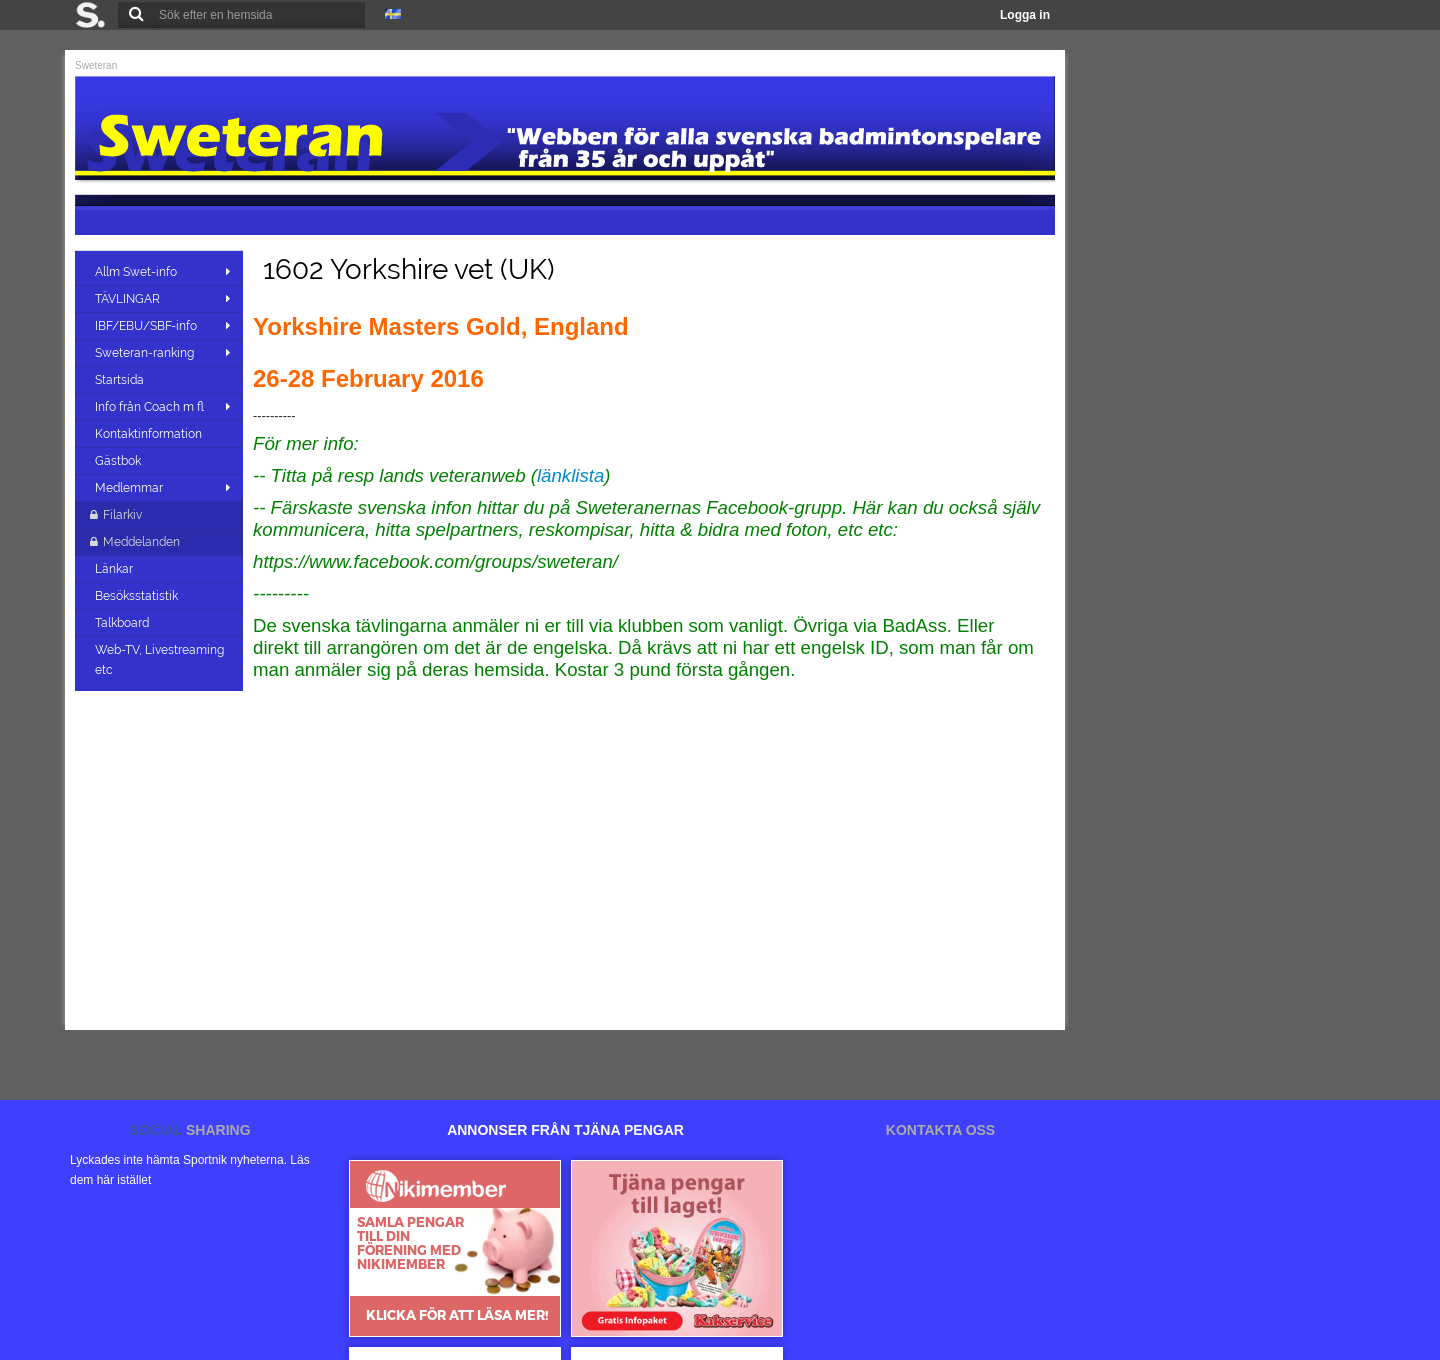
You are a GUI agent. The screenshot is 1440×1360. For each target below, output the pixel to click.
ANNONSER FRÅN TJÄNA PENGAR (565, 1130)
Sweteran (96, 65)
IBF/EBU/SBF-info (146, 326)
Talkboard (123, 623)
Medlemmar (129, 488)
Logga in (1025, 15)
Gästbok (119, 461)
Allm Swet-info (136, 272)
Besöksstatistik (138, 596)
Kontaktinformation (150, 434)
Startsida (121, 380)
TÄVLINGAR (127, 299)
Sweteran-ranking (144, 353)
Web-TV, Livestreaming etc (159, 660)
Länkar (115, 569)
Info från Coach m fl (149, 407)
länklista (570, 475)
